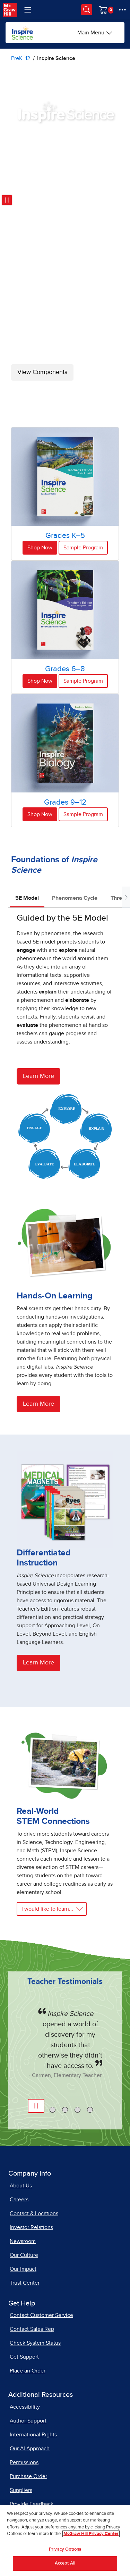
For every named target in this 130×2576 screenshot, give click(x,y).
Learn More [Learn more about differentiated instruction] (38, 1663)
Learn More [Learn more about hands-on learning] (38, 1404)
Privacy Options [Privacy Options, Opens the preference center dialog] (65, 2552)
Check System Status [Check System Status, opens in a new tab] (35, 2343)
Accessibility (25, 2407)
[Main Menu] (95, 33)
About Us (21, 2185)
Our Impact (23, 2269)
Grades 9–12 (65, 802)
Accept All (65, 2567)
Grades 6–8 (65, 669)
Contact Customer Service (41, 2315)
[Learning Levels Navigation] (27, 9)
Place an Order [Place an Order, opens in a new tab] (27, 2371)
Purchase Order (28, 2476)
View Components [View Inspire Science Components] (42, 372)
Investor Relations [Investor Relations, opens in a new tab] (31, 2227)
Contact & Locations (34, 2213)
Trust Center (25, 2283)
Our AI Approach (30, 2448)
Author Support (28, 2421)
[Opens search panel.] (86, 9)
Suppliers (21, 2490)
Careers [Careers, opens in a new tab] (19, 2199)
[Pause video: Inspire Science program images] (6, 200)
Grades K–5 (65, 536)
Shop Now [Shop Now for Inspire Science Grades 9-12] (39, 814)
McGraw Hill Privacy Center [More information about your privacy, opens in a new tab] (91, 2537)
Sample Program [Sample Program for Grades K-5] (83, 547)
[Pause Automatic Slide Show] (36, 2106)
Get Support (24, 2357)
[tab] (52, 2110)
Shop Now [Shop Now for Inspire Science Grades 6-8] (39, 681)
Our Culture (24, 2255)
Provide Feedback (31, 2504)
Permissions (24, 2462)
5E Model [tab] (27, 898)
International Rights (33, 2434)
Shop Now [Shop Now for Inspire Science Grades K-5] (39, 547)
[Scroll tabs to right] (126, 897)
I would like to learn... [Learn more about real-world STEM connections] (47, 1909)
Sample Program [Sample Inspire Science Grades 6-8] (83, 681)
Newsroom (23, 2241)
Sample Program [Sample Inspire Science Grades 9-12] (83, 814)
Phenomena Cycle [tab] (74, 898)
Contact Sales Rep (32, 2329)
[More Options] (122, 10)
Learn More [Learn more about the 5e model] (38, 1076)
